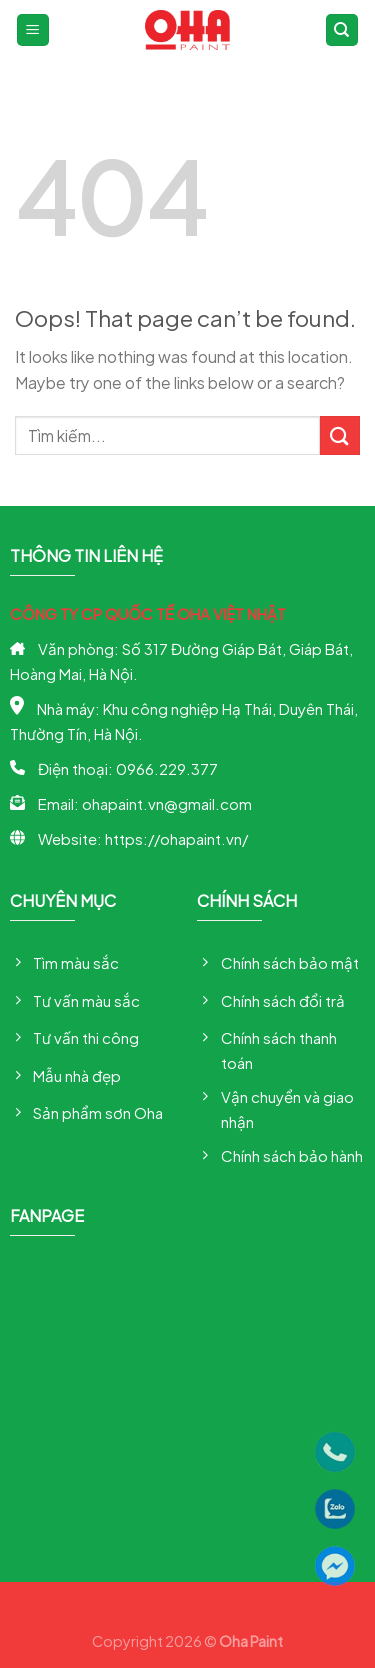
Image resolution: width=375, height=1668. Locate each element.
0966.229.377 (167, 768)
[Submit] (340, 435)
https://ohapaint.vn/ (176, 838)
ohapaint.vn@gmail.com (167, 803)
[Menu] (33, 30)
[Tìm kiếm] (342, 30)
